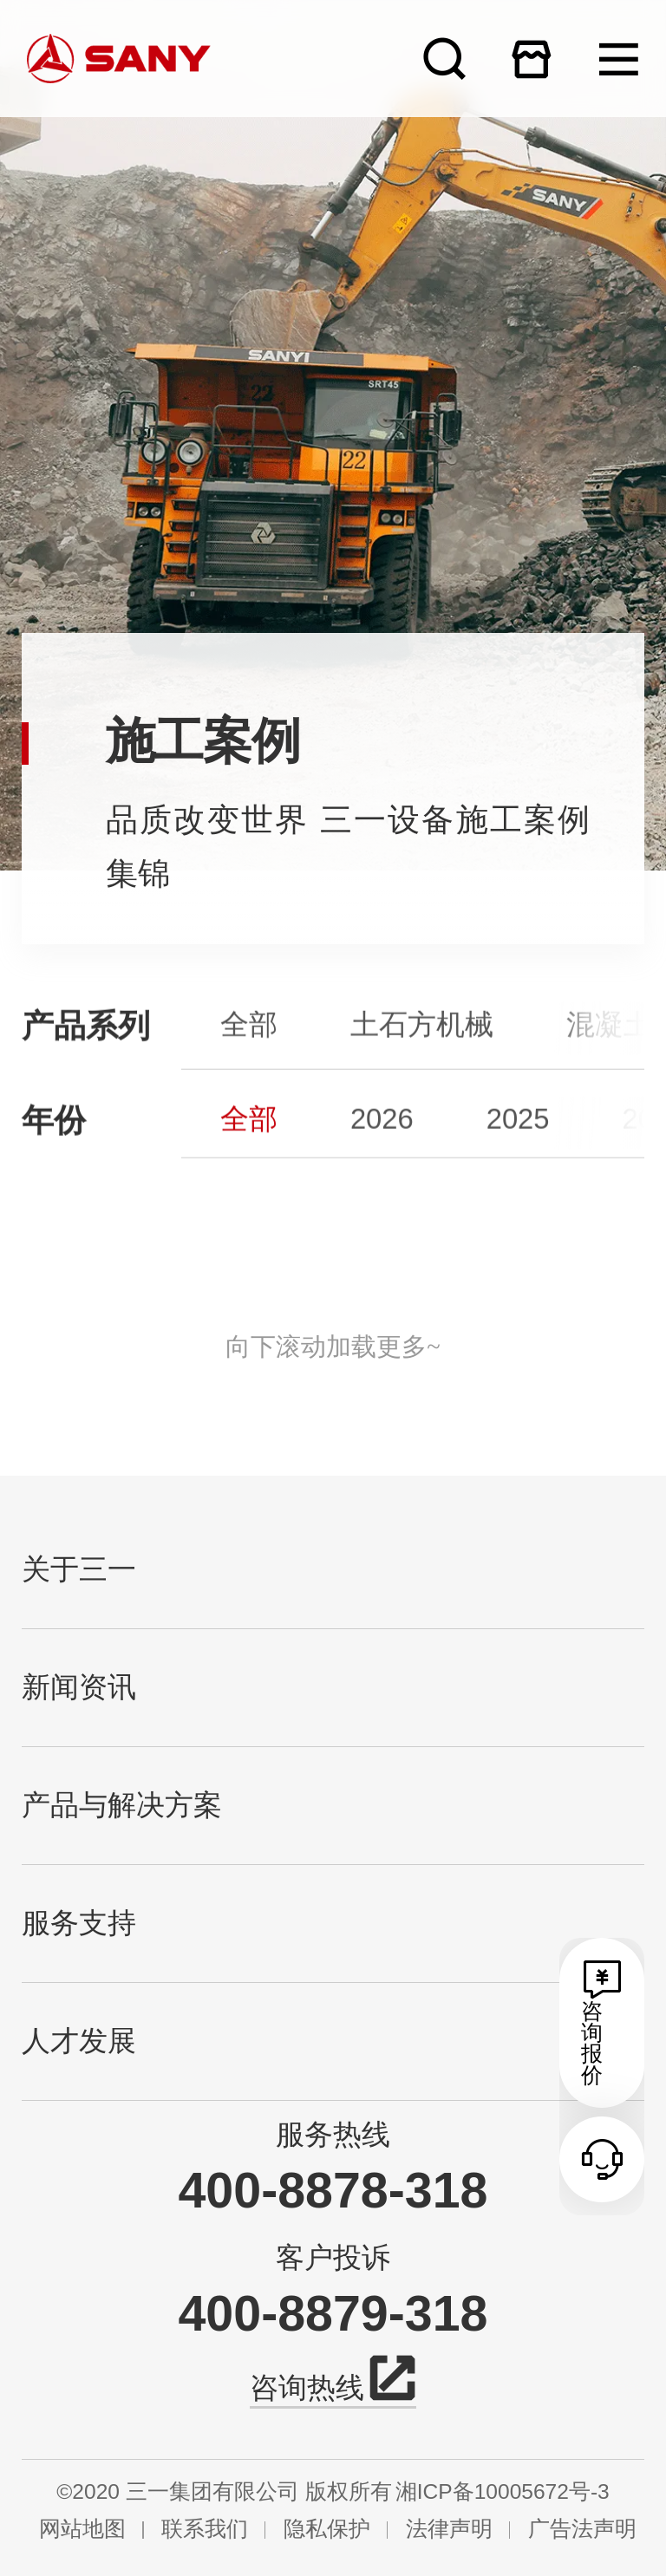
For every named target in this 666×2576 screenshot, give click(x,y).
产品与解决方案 (122, 1805)
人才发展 (79, 2041)
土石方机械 (421, 1056)
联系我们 (204, 2529)
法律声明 (449, 2529)
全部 (249, 1056)
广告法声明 (582, 2529)
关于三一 (79, 1569)
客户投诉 (333, 2257)
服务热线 (333, 2134)
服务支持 (79, 1923)
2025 (518, 1148)
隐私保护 (327, 2529)
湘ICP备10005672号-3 (502, 2492)
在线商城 (531, 58)
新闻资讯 (79, 1687)
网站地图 (82, 2529)
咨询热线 (332, 2384)
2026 (382, 1148)
